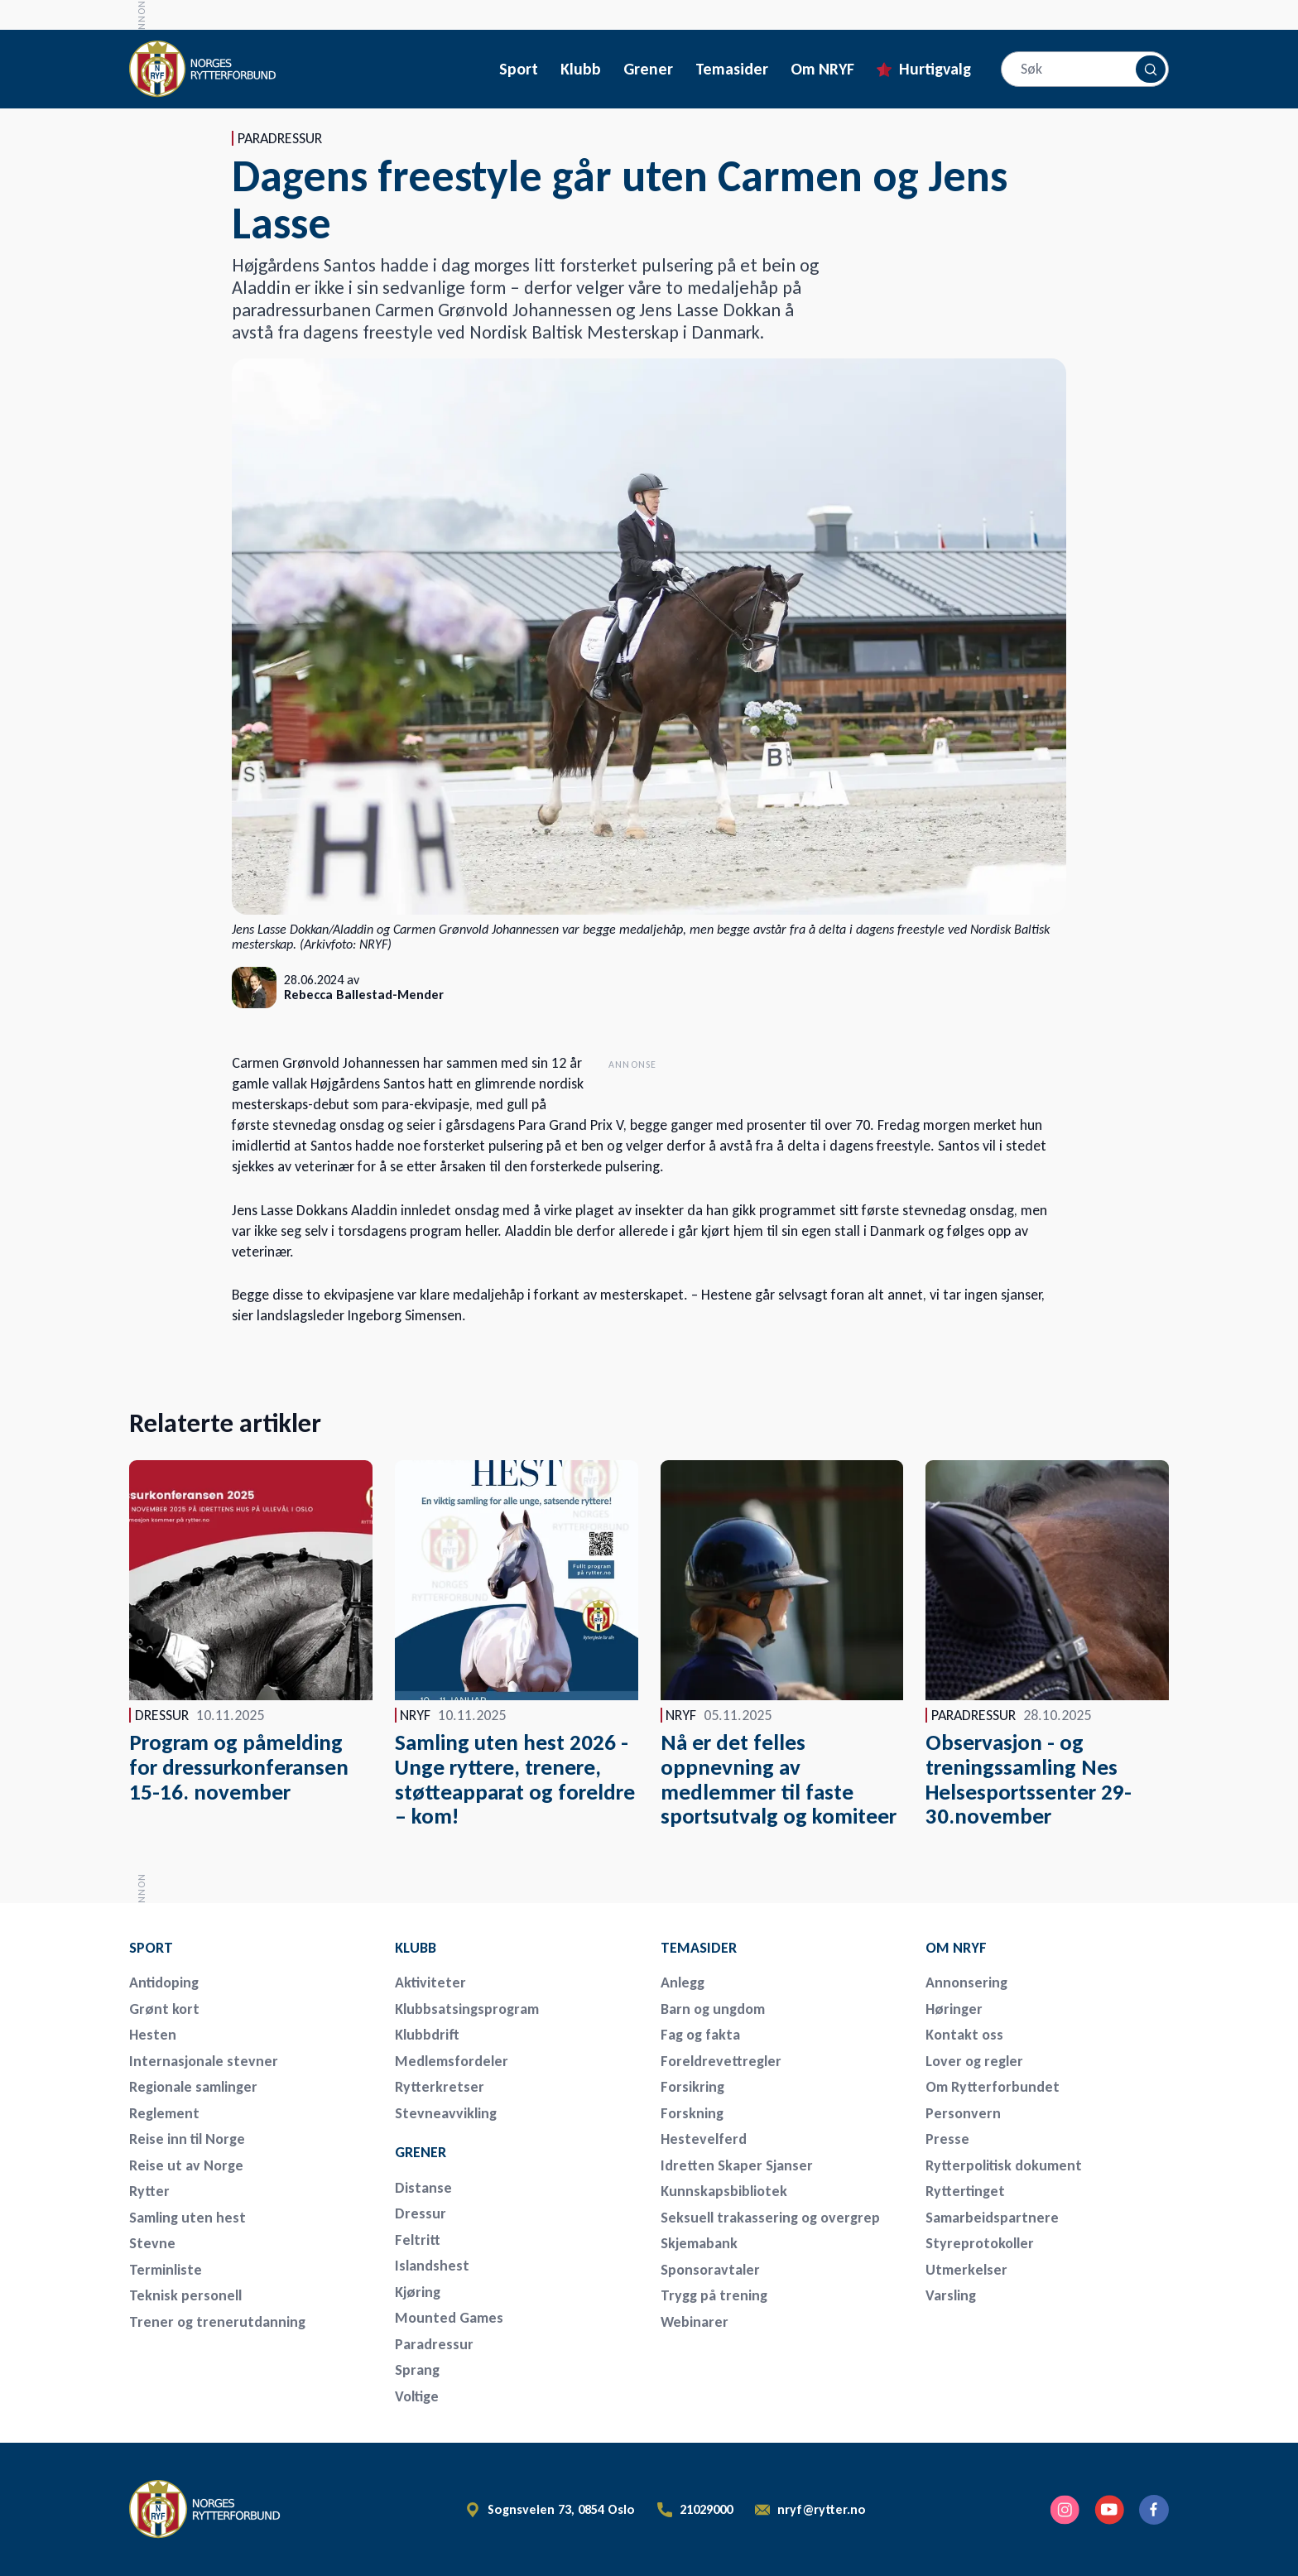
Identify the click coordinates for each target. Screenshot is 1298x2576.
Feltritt (417, 2240)
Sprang (417, 2370)
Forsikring (692, 2087)
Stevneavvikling (446, 2113)
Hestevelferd (704, 2139)
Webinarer (694, 2322)
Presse (947, 2139)
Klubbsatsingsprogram (467, 2009)
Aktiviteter (430, 1982)
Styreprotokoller (979, 2243)
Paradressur (434, 2344)
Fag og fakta (700, 2035)
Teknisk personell (185, 2295)
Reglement (164, 2113)
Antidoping (164, 1982)
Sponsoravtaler (710, 2270)
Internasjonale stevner (203, 2061)
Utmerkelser (966, 2270)
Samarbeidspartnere (992, 2217)
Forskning (692, 2113)
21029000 (706, 2509)
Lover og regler (974, 2061)
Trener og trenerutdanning (217, 2322)
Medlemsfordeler (451, 2061)
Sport (518, 69)
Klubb (580, 69)
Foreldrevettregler (721, 2061)
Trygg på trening (714, 2295)
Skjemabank (699, 2243)
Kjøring (417, 2292)
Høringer (954, 2009)
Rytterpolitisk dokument (1003, 2165)
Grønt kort (164, 2009)
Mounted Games (449, 2318)
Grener (648, 69)
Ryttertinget (965, 2191)
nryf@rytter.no (821, 2509)
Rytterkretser (439, 2087)
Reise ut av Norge (186, 2165)
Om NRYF (822, 69)
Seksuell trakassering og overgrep (770, 2217)
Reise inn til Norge (187, 2139)
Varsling (950, 2295)
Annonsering (966, 1982)
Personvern (963, 2113)
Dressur (420, 2213)
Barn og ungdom (713, 2009)
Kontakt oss (964, 2035)
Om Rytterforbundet (992, 2087)
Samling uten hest (187, 2217)
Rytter (149, 2191)
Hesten (152, 2035)
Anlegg (682, 1982)
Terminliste (165, 2270)
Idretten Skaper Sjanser (737, 2165)
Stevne (152, 2243)
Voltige (417, 2396)
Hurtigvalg (935, 69)
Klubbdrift (427, 2035)
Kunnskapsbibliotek (724, 2191)
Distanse (423, 2188)
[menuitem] (245, 1947)
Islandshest (432, 2265)
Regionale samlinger (193, 2087)
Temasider (731, 69)
